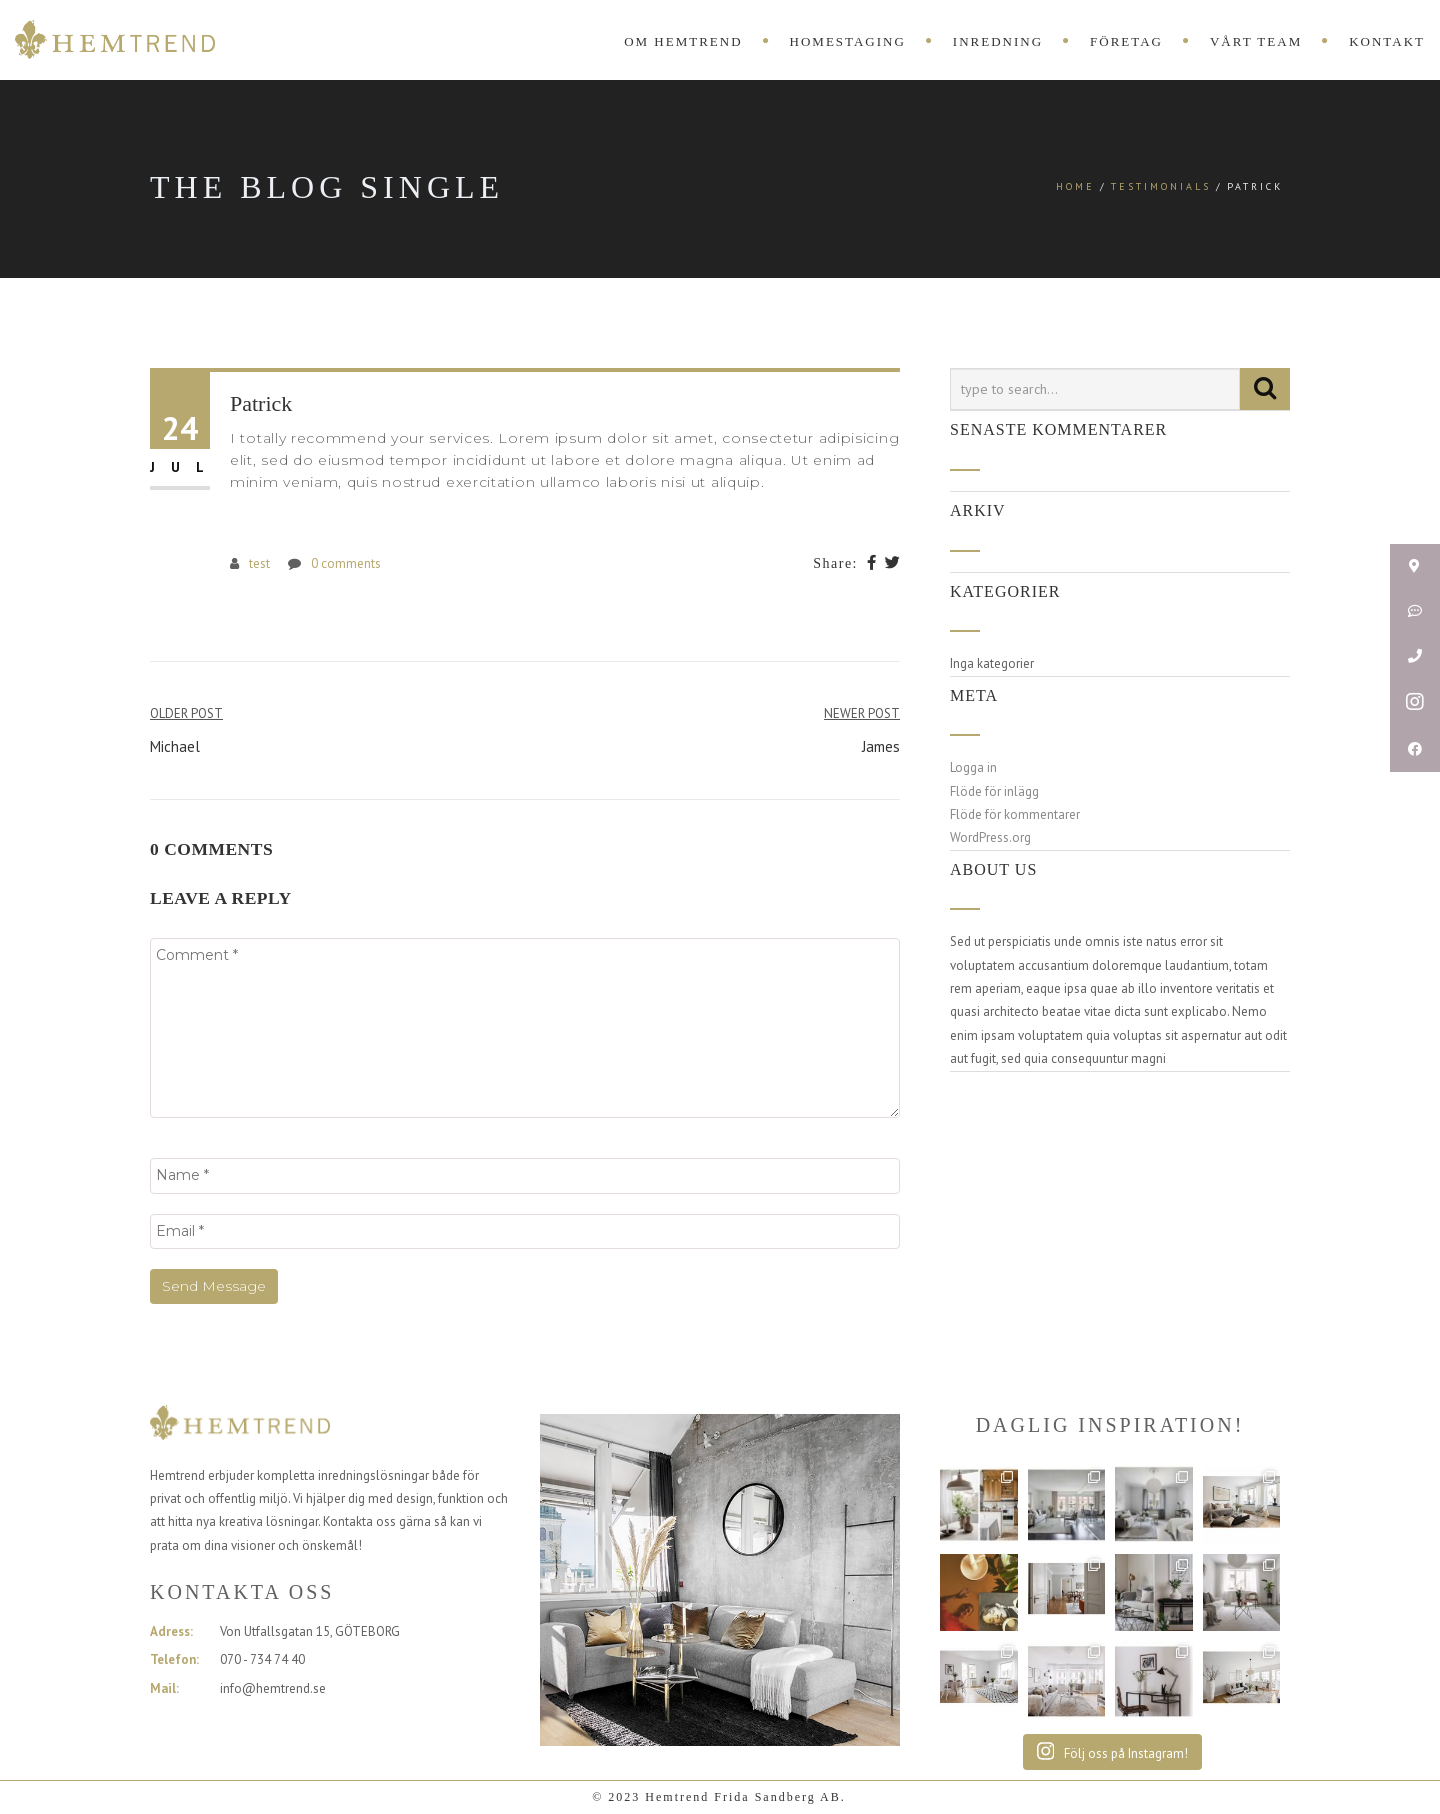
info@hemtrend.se (273, 1688)
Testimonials (1161, 186)
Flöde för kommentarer (1015, 814)
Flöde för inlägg (994, 791)
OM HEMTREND (683, 41)
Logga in (973, 767)
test (259, 563)
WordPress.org (990, 837)
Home (1075, 186)
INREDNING (998, 41)
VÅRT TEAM (1256, 41)
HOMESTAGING (848, 41)
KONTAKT (1387, 41)
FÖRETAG (1126, 41)
